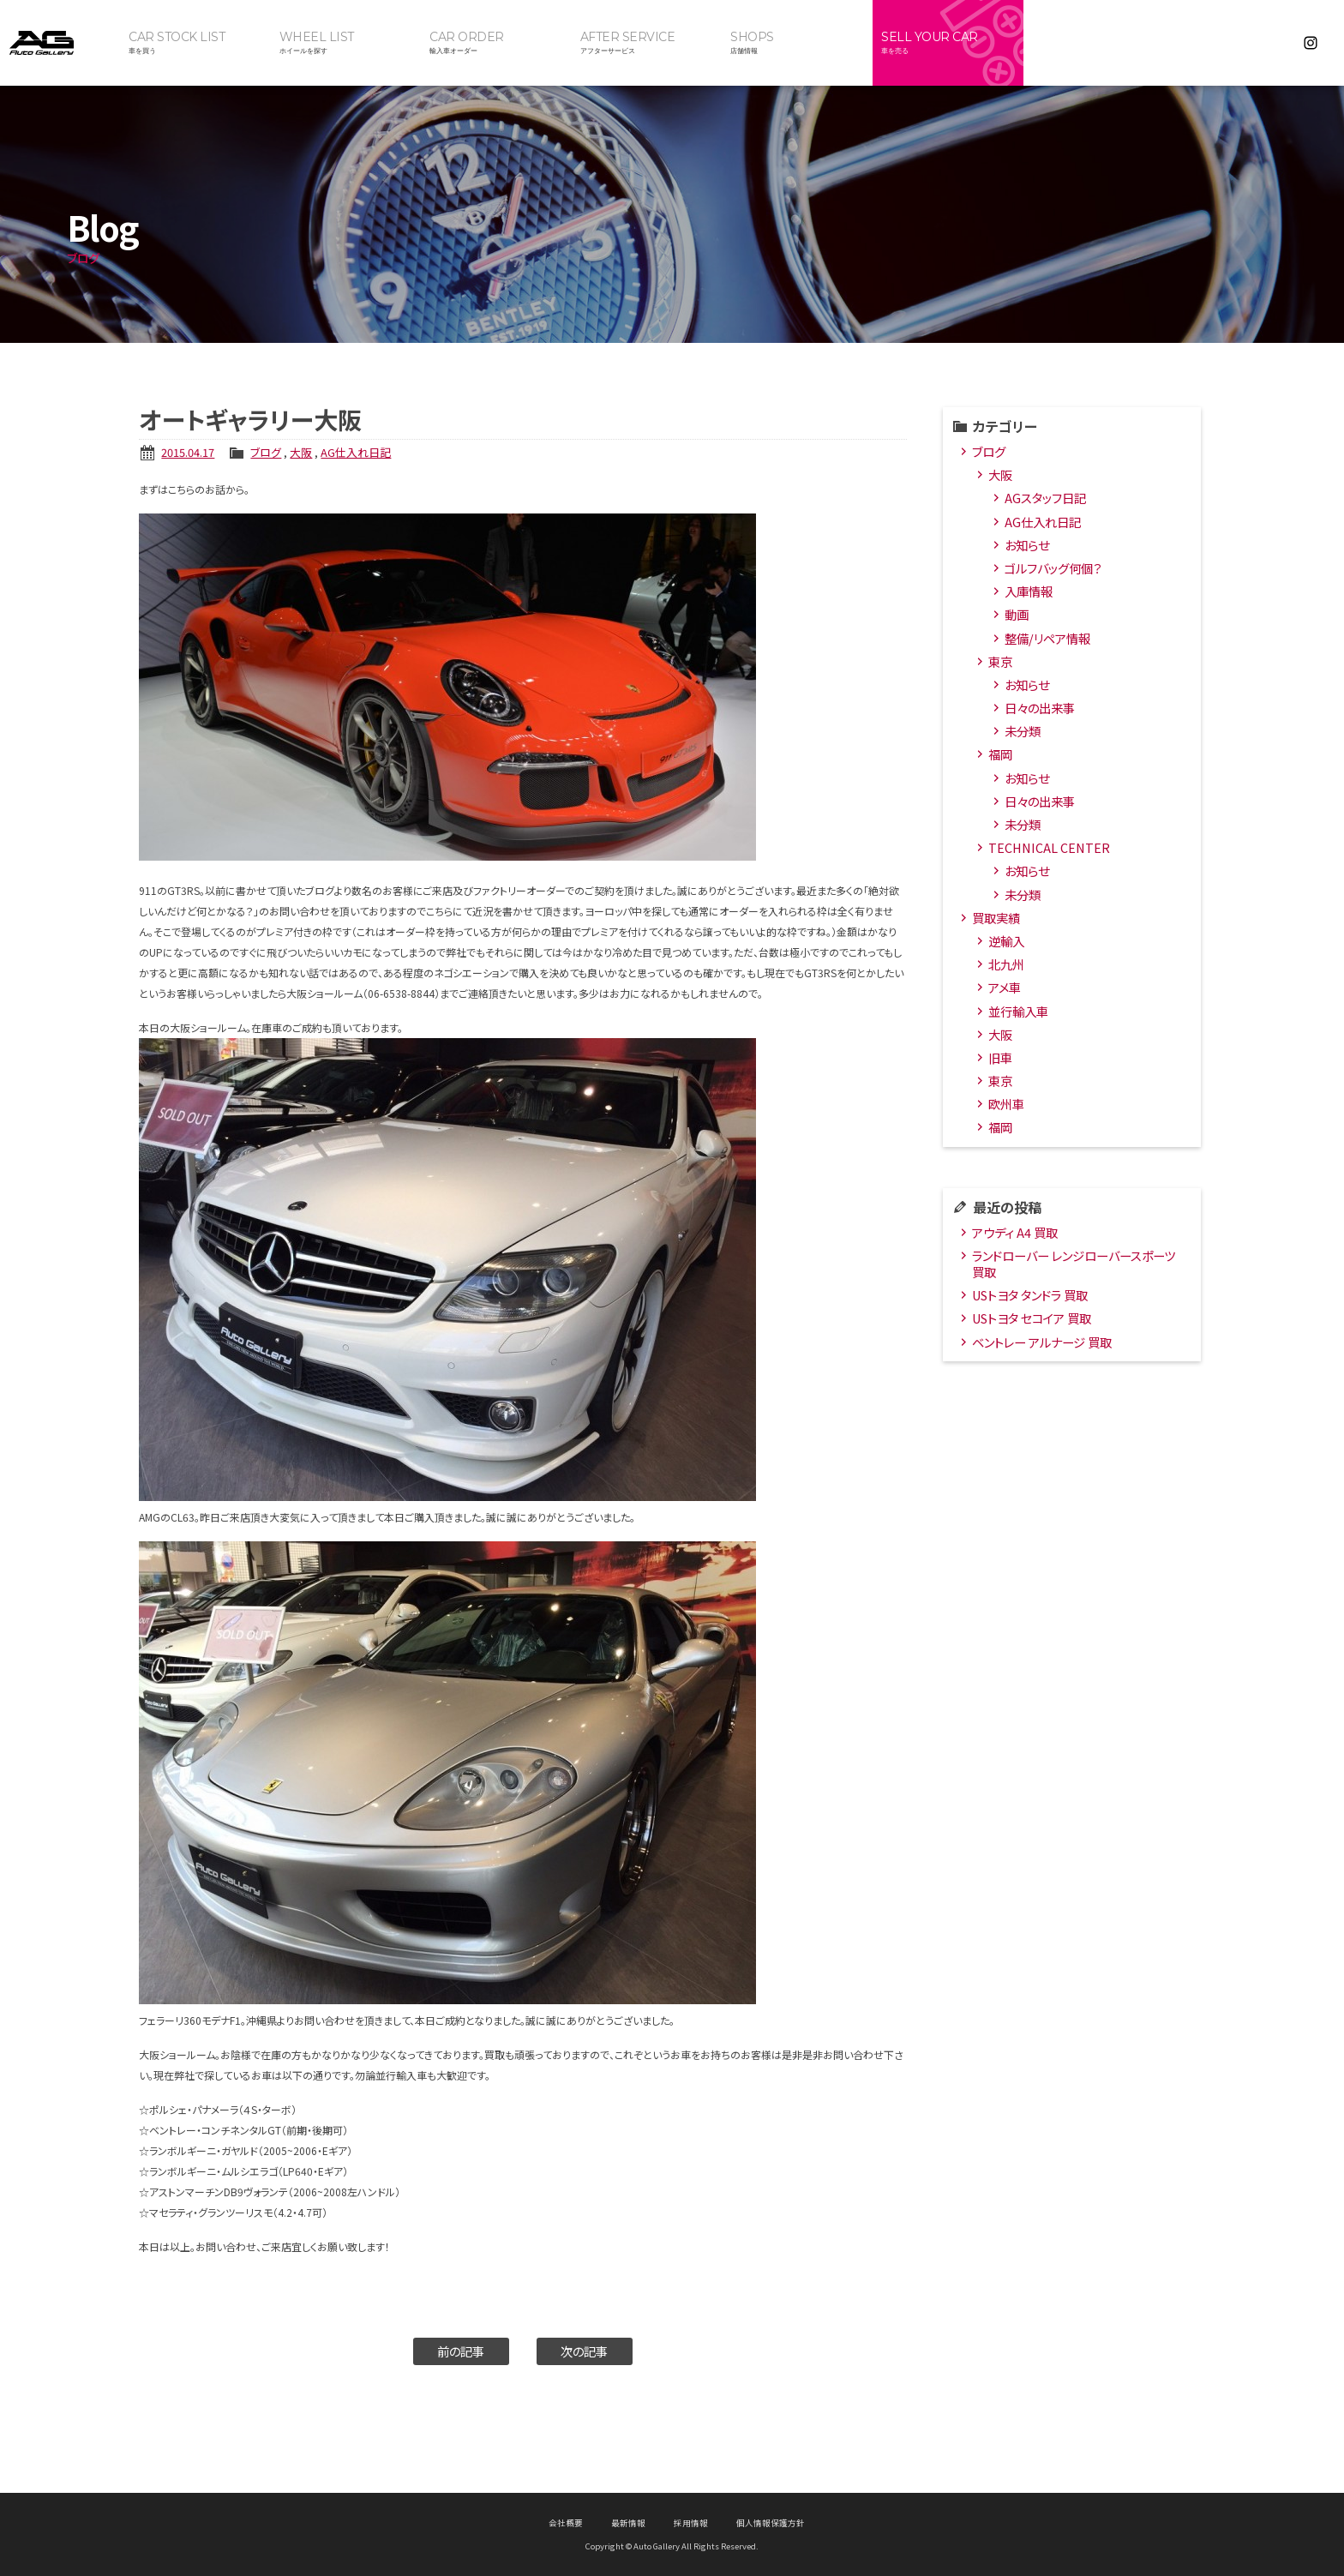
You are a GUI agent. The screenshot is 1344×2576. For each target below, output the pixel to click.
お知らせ (1027, 545)
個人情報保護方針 (770, 2523)
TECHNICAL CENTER (1049, 847)
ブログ (265, 452)
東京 (1000, 661)
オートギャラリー (60, 43)
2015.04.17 (187, 452)
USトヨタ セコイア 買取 (1031, 1318)
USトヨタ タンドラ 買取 (1030, 1295)
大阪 (301, 452)
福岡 (1000, 754)
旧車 (1000, 1057)
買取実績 (996, 918)
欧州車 (1006, 1104)
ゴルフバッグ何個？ (1053, 568)
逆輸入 (1006, 941)
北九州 (1006, 964)
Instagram (1310, 43)
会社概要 (566, 2523)
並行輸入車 (1018, 1011)
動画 (1017, 614)
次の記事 (584, 2351)
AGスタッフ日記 (1045, 497)
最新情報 (628, 2523)
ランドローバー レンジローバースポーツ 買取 (1073, 1263)
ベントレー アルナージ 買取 (1042, 1342)
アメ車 (1004, 987)
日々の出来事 (1040, 708)
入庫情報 (1029, 591)
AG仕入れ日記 (356, 452)
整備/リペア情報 (1047, 638)
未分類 (1023, 731)
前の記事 (460, 2351)
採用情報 (691, 2523)
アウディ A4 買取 (1015, 1232)
